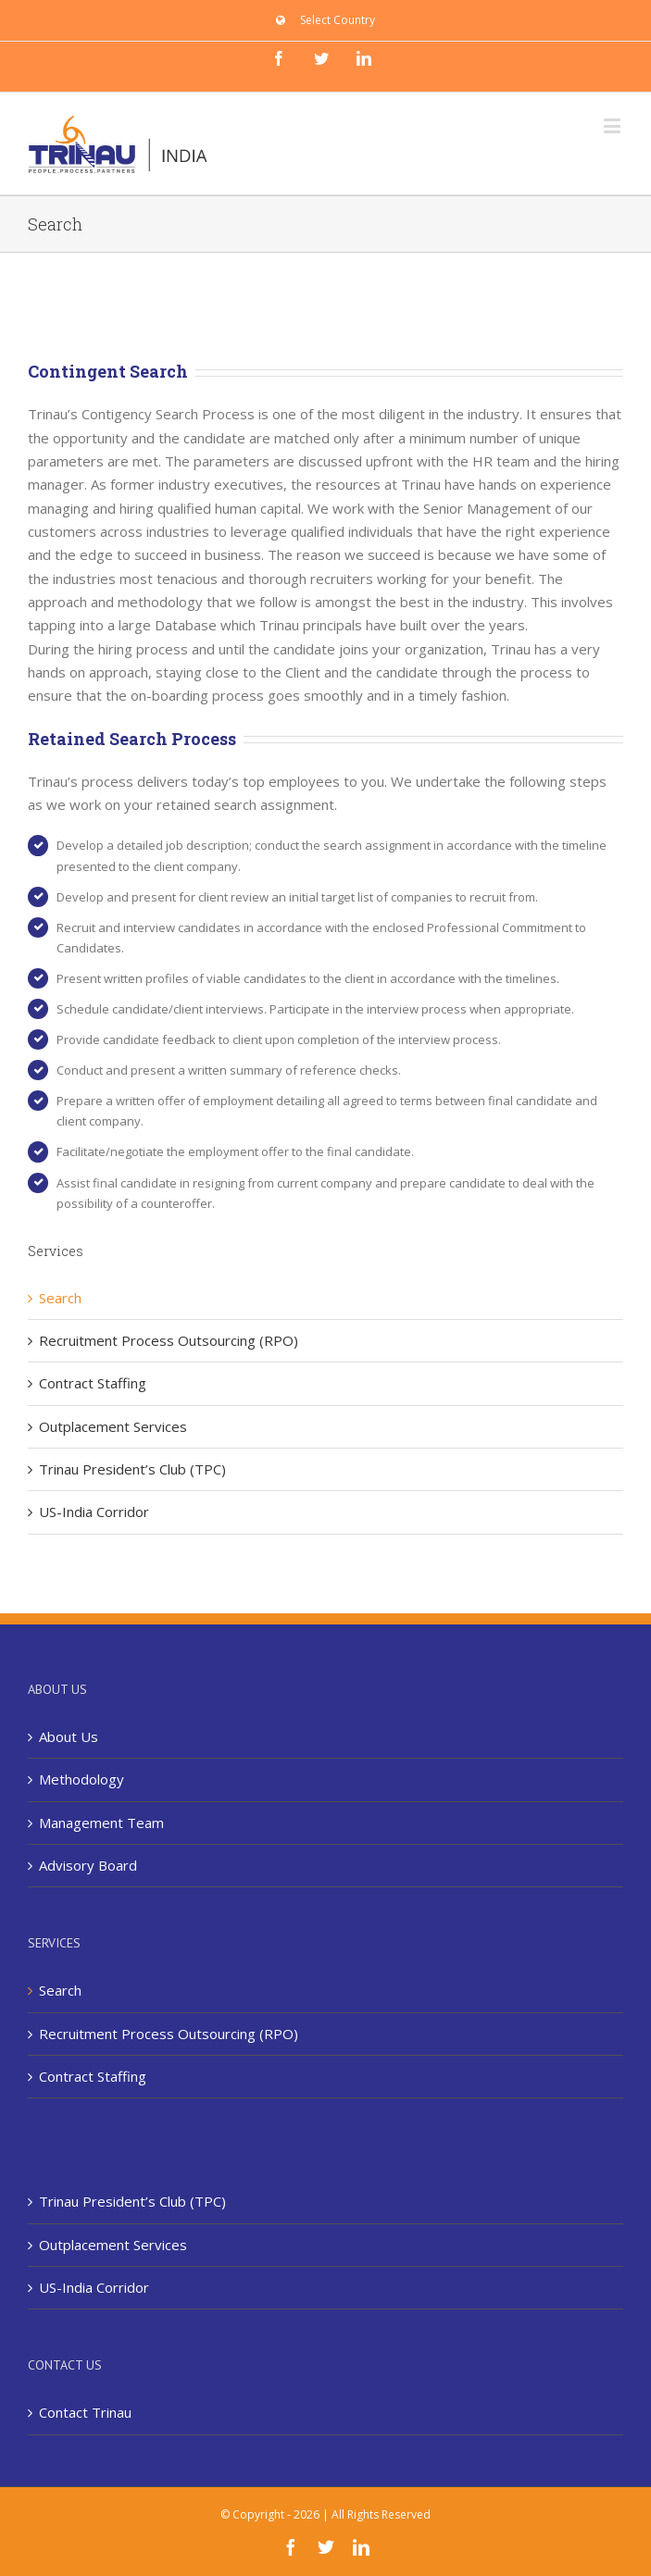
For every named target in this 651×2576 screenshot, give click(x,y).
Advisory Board (88, 1865)
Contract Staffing (92, 1383)
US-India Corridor (94, 1511)
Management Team (101, 1822)
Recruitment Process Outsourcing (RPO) (168, 1340)
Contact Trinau (85, 2412)
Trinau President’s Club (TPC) (132, 1469)
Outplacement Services (113, 1426)
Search (60, 1297)
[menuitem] (325, 20)
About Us (68, 1736)
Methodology (81, 1779)
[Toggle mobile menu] (613, 125)
